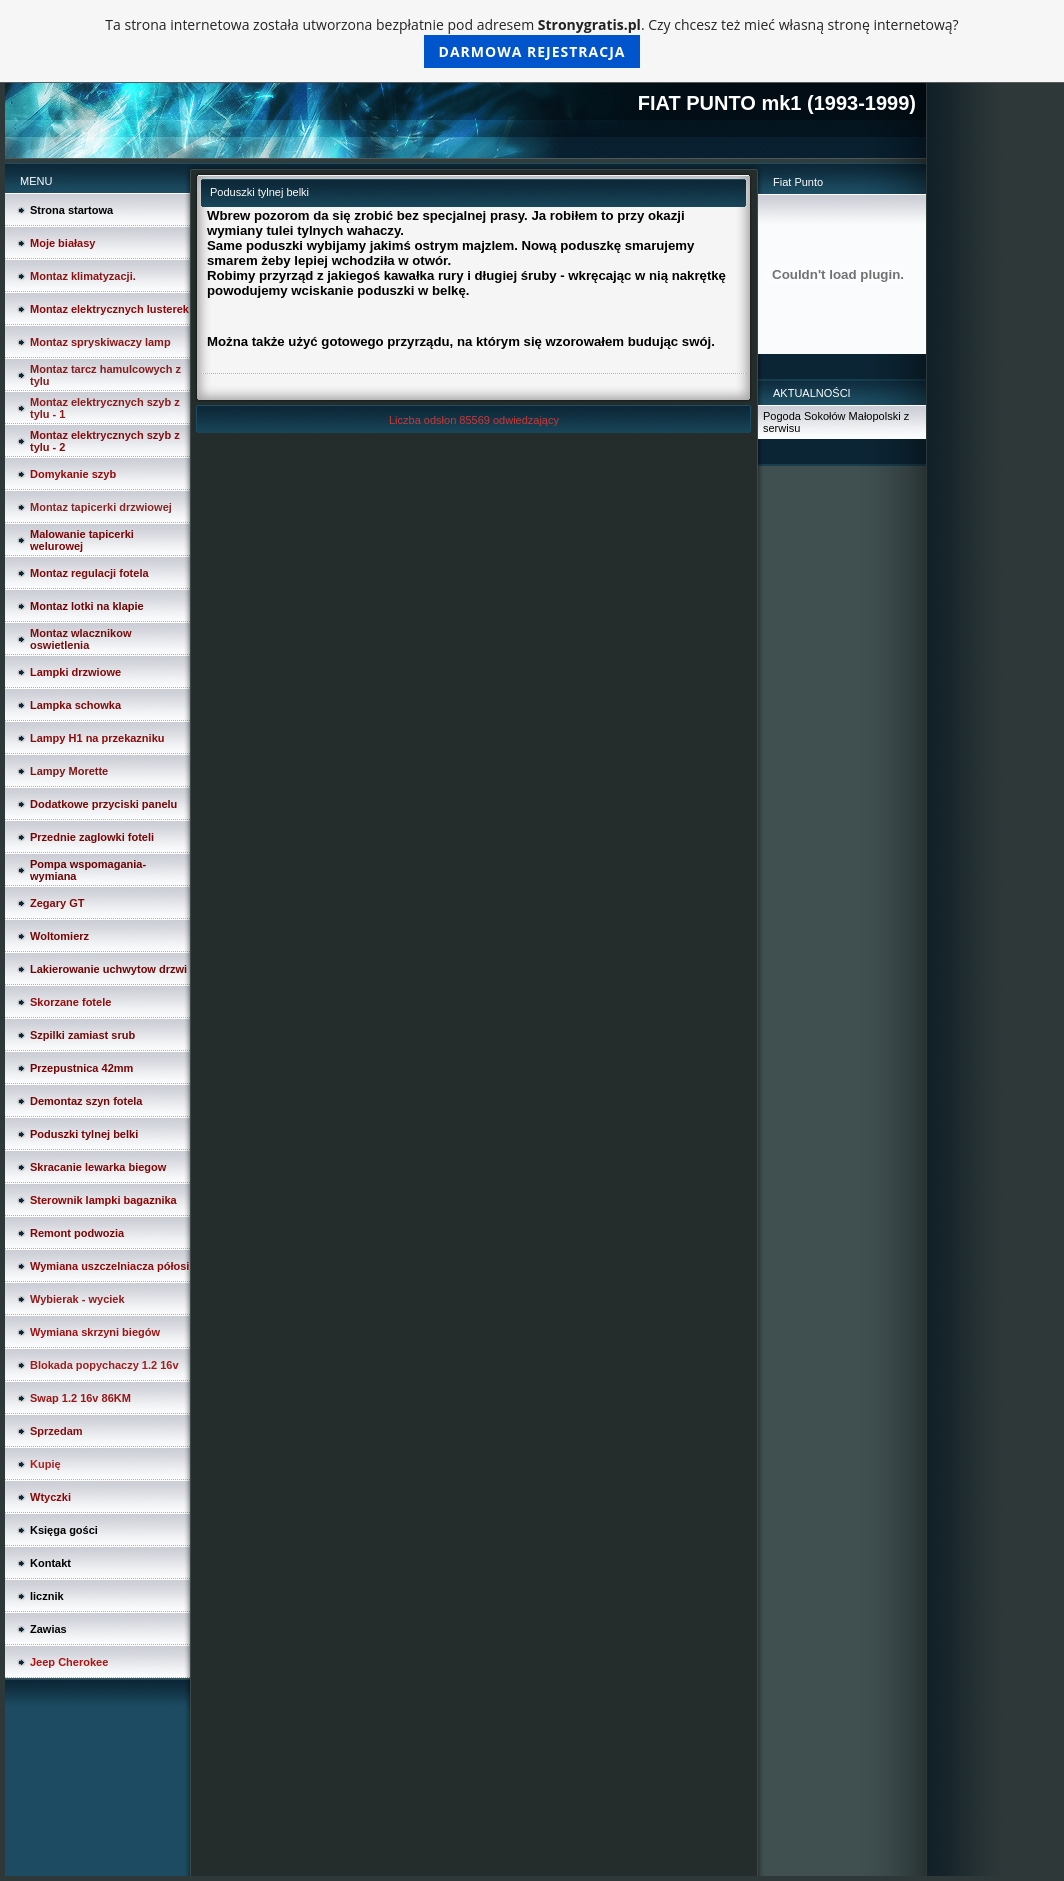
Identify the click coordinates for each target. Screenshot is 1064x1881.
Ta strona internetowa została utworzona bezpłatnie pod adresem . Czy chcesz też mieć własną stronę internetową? (531, 41)
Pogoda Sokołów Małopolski (832, 416)
